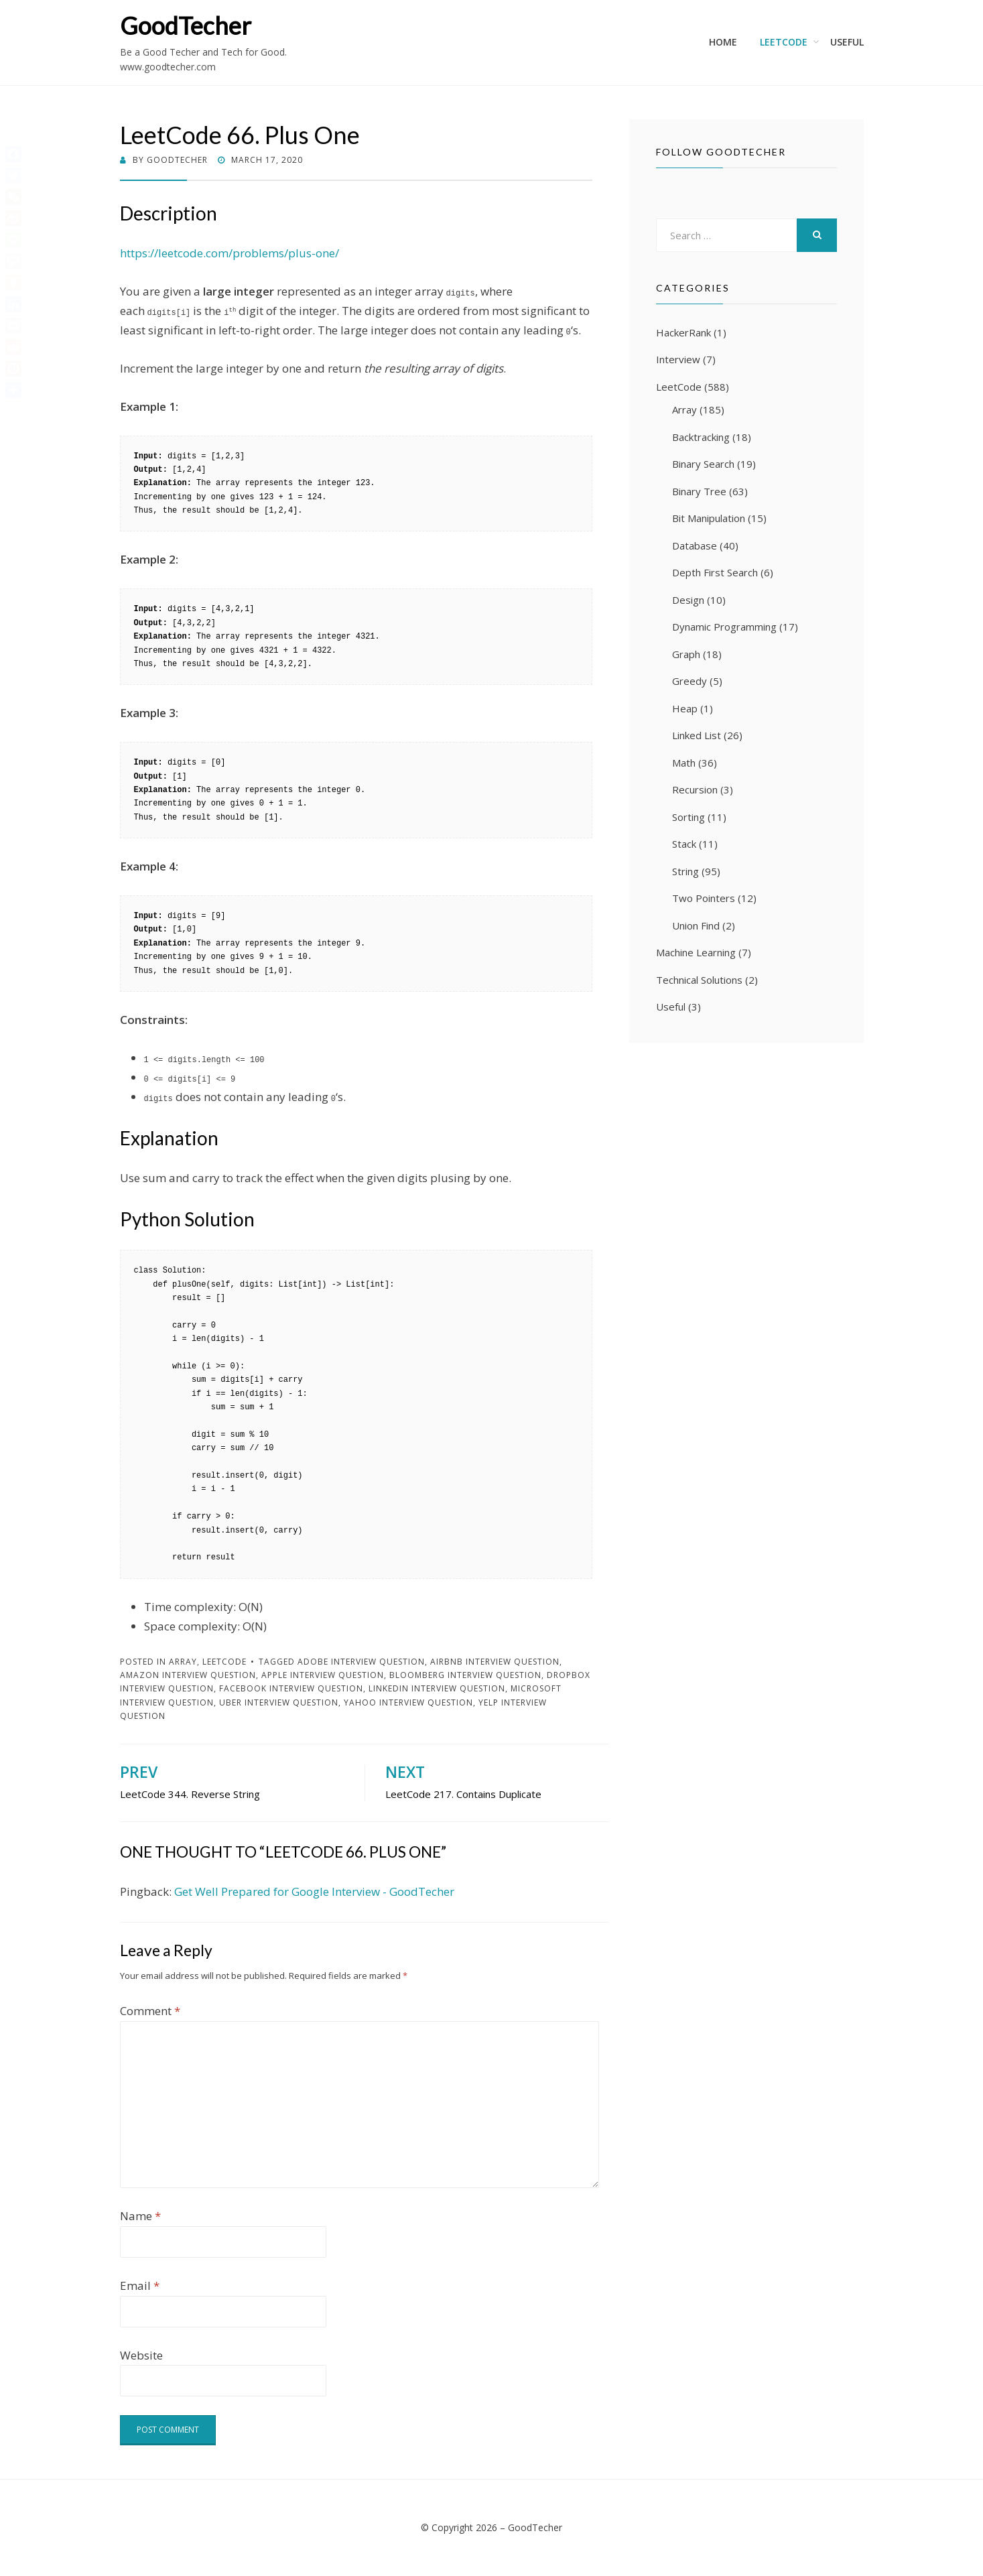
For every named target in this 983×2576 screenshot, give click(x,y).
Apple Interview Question (322, 1675)
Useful (847, 42)
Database (694, 545)
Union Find (696, 925)
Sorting (688, 817)
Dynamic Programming (724, 626)
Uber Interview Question (278, 1702)
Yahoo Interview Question (408, 1702)
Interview (678, 359)
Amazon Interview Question (188, 1675)
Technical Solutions (699, 979)
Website (141, 2355)
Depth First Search (715, 572)
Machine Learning (696, 952)
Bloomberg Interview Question (465, 1675)
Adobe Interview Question (361, 1661)
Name (140, 2216)
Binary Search (703, 463)
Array (183, 1661)
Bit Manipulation (708, 518)
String (685, 871)
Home (723, 42)
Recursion (695, 789)
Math (684, 762)
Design (688, 599)
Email (139, 2285)
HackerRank (683, 332)
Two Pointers (703, 898)
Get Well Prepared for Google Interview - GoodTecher (314, 1891)
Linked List (696, 735)
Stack (684, 843)
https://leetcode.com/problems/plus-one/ (229, 253)
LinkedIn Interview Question (437, 1688)
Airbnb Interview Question (495, 1661)
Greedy (689, 681)
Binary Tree (699, 491)
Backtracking (701, 437)
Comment (150, 2010)
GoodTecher (185, 25)
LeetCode (783, 42)
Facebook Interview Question (291, 1688)
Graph (686, 654)
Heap (685, 708)
